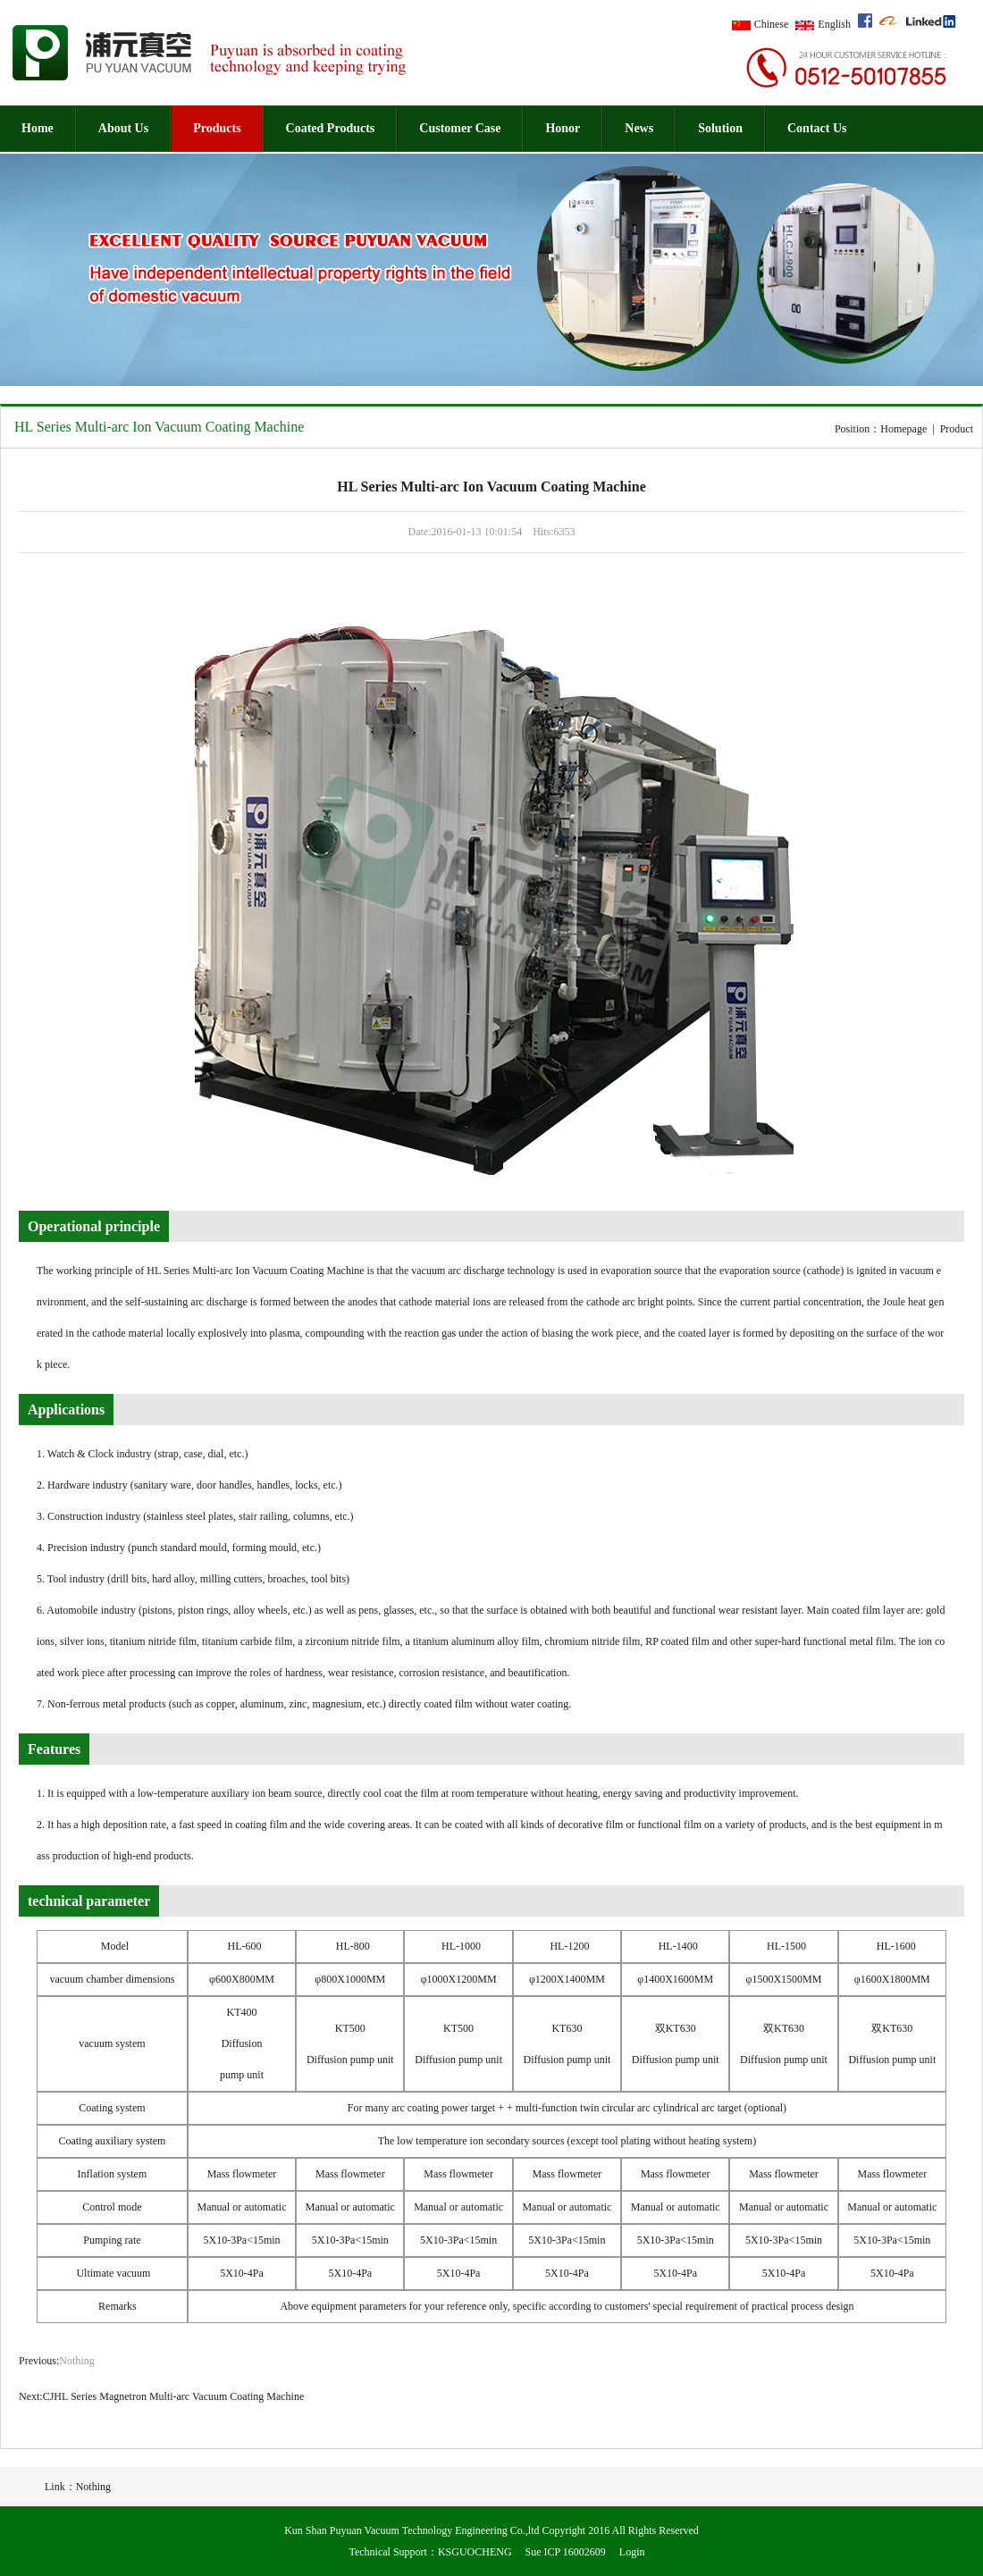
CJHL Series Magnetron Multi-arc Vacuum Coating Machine (174, 2396)
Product (956, 429)
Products (216, 128)
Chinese (771, 24)
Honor (562, 128)
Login (632, 2552)
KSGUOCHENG (475, 2552)
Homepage (903, 429)
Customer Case (459, 128)
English (834, 24)
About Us (123, 128)
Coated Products (330, 128)
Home (37, 128)
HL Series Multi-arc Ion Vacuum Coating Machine (159, 426)
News (639, 128)
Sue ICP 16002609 (565, 2552)
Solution (720, 128)
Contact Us (817, 128)
